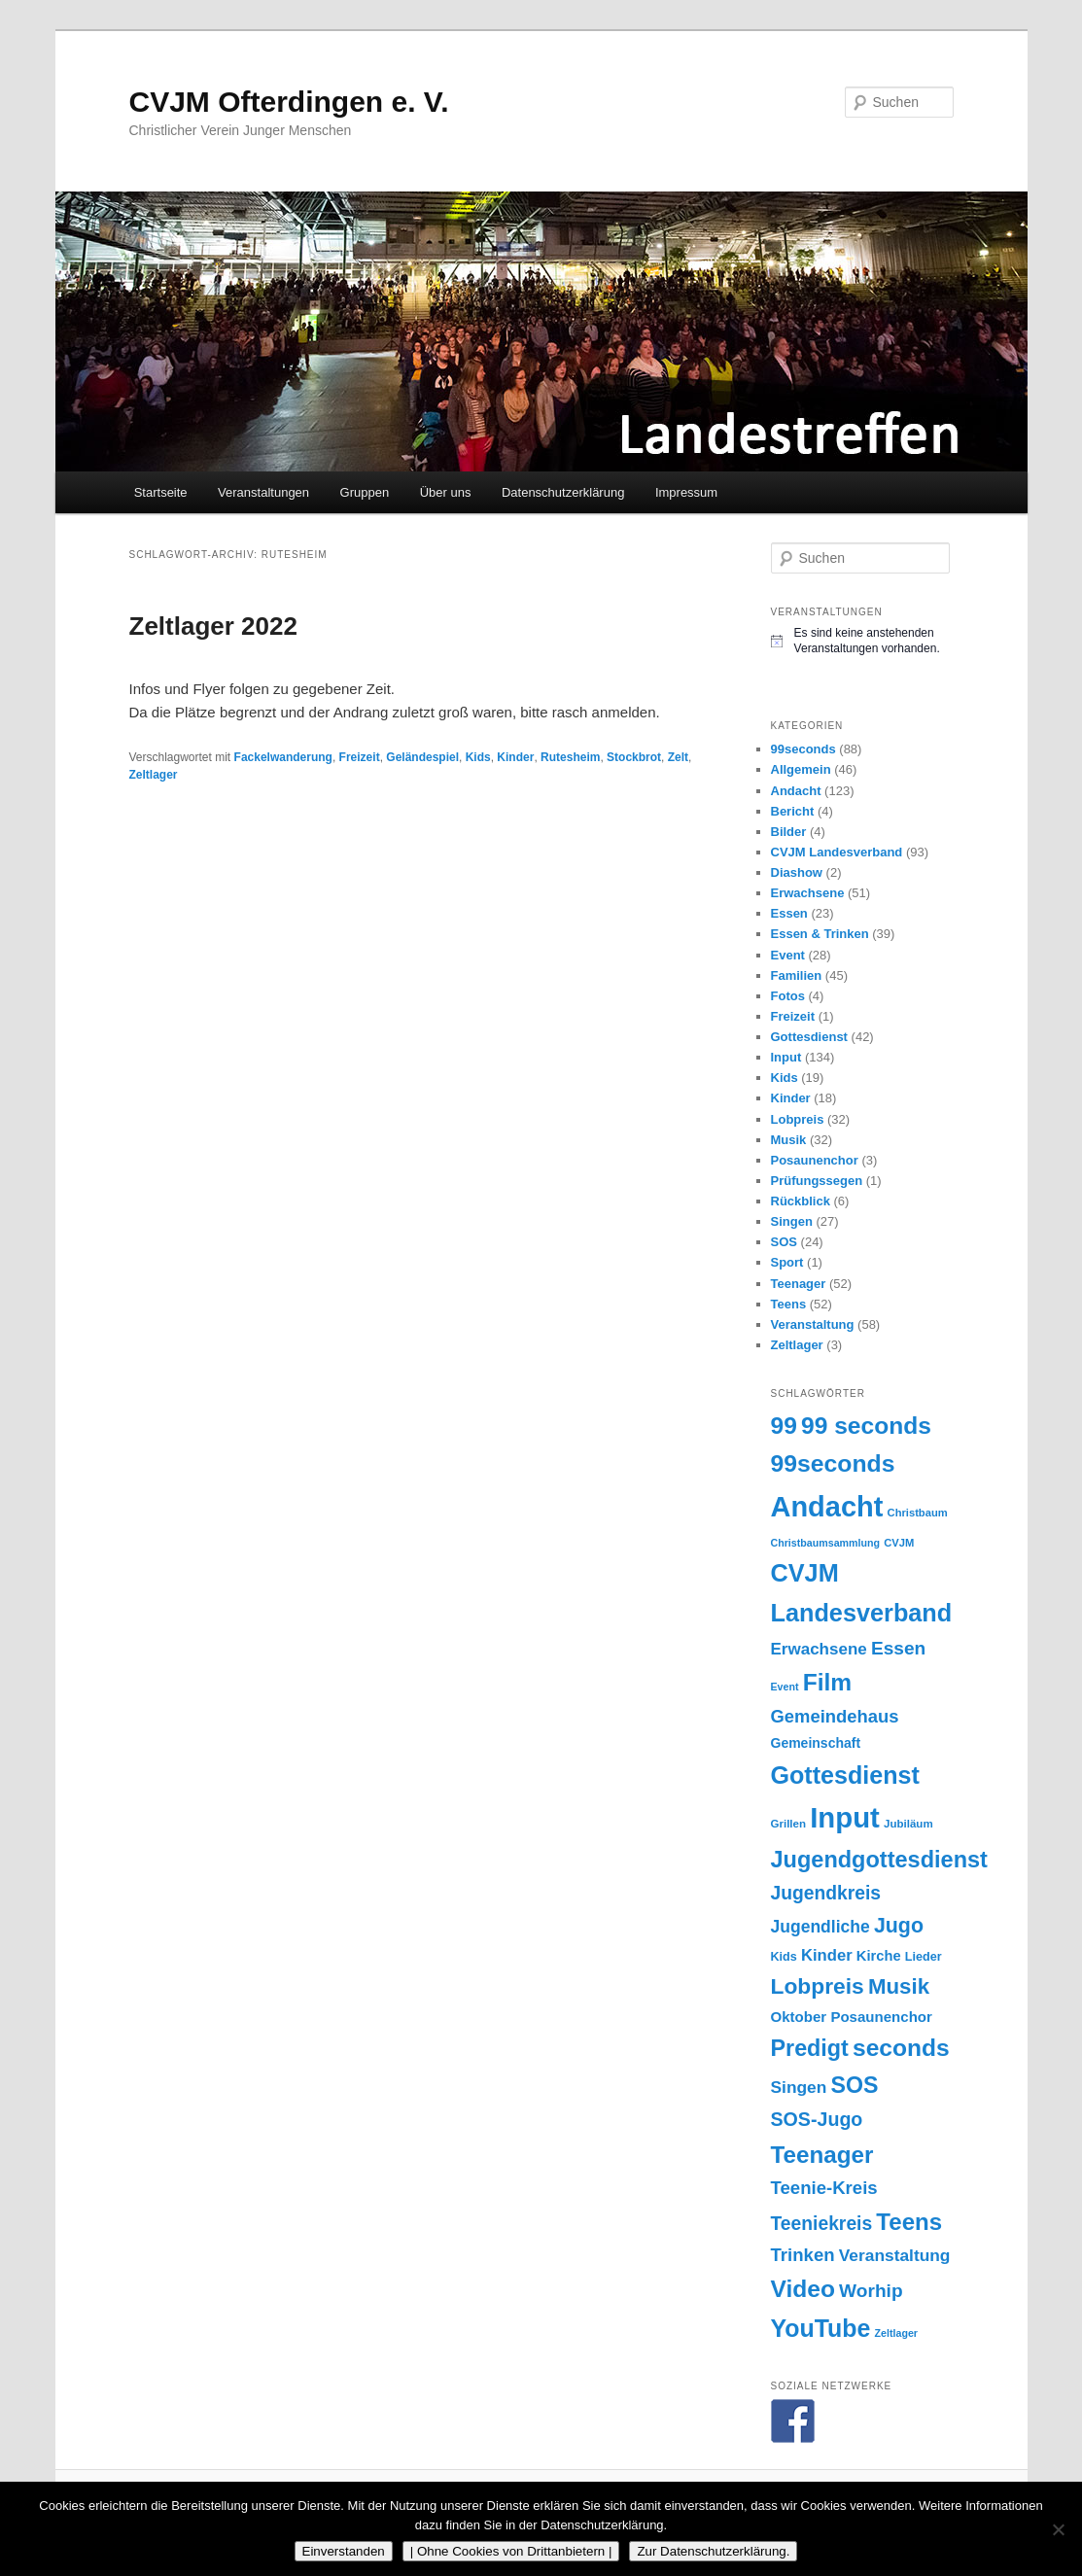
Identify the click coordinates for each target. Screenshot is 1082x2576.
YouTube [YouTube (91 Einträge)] (821, 2328)
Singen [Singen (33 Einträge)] (799, 2087)
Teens (789, 1304)
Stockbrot (634, 757)
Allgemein (801, 769)
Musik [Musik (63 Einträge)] (898, 1986)
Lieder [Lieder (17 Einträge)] (923, 1957)
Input (786, 1057)
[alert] (862, 641)
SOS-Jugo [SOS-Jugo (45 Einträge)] (817, 2119)
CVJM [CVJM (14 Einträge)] (899, 1543)
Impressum (686, 492)
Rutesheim (570, 757)
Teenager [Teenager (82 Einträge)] (822, 2154)
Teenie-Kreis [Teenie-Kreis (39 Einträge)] (824, 2187)
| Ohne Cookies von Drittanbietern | (511, 2551)
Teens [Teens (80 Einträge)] (909, 2222)
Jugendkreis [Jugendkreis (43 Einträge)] (826, 1893)
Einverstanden (343, 2551)
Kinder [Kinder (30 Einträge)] (827, 1955)
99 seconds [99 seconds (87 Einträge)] (866, 1425)
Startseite (161, 492)
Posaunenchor (814, 1160)
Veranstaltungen (263, 492)
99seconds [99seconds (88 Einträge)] (833, 1463)
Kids (478, 757)
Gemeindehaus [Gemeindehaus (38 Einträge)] (835, 1716)
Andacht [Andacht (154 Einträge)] (827, 1506)
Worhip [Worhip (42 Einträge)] (870, 2290)
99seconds (803, 749)
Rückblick (800, 1201)
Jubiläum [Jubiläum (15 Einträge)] (908, 1823)
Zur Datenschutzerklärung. (713, 2551)
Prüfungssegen (817, 1180)
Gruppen (365, 492)
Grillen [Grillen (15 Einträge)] (789, 1823)
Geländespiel (422, 757)
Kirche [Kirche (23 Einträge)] (878, 1956)
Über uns (445, 492)
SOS (784, 1242)
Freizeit (359, 757)
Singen (792, 1221)
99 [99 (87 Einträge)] (784, 1425)
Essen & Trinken (820, 933)
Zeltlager (153, 775)
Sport (787, 1262)
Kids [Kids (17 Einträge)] (784, 1957)
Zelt (678, 757)
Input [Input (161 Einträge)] (845, 1817)
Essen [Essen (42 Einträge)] (898, 1648)
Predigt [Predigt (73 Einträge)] (810, 2048)
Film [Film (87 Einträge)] (828, 1682)
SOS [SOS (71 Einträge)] (855, 2085)
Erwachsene (808, 893)
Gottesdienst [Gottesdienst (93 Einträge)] (845, 1775)
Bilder (789, 831)
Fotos (788, 996)
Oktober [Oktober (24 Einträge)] (799, 2016)
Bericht (793, 811)
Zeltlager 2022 (213, 626)
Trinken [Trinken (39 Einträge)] (803, 2255)
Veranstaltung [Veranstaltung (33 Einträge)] (895, 2255)
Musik (789, 1139)
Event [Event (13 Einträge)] (785, 1686)
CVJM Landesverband (837, 852)
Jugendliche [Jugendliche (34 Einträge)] (820, 1926)
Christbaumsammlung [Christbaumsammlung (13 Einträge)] (826, 1543)
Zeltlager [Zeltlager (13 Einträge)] (896, 2333)
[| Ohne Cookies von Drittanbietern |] (1057, 2529)
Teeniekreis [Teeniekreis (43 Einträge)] (822, 2223)
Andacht (796, 790)
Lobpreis (797, 1119)
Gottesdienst (809, 1036)
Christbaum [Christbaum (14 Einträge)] (918, 1512)
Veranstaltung (813, 1324)
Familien (796, 975)
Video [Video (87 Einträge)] (803, 2289)
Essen (789, 913)
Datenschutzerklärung (563, 492)
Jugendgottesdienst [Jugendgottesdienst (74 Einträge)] (879, 1859)
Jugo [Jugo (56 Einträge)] (899, 1925)
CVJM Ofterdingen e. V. (289, 102)
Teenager (798, 1283)
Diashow (796, 872)
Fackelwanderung (283, 757)
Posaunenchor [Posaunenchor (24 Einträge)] (881, 2016)
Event (788, 955)
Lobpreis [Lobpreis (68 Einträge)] (817, 1986)
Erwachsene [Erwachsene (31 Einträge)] (819, 1649)
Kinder (515, 757)
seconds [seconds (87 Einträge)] (901, 2048)
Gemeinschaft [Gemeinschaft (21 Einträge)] (816, 1743)
